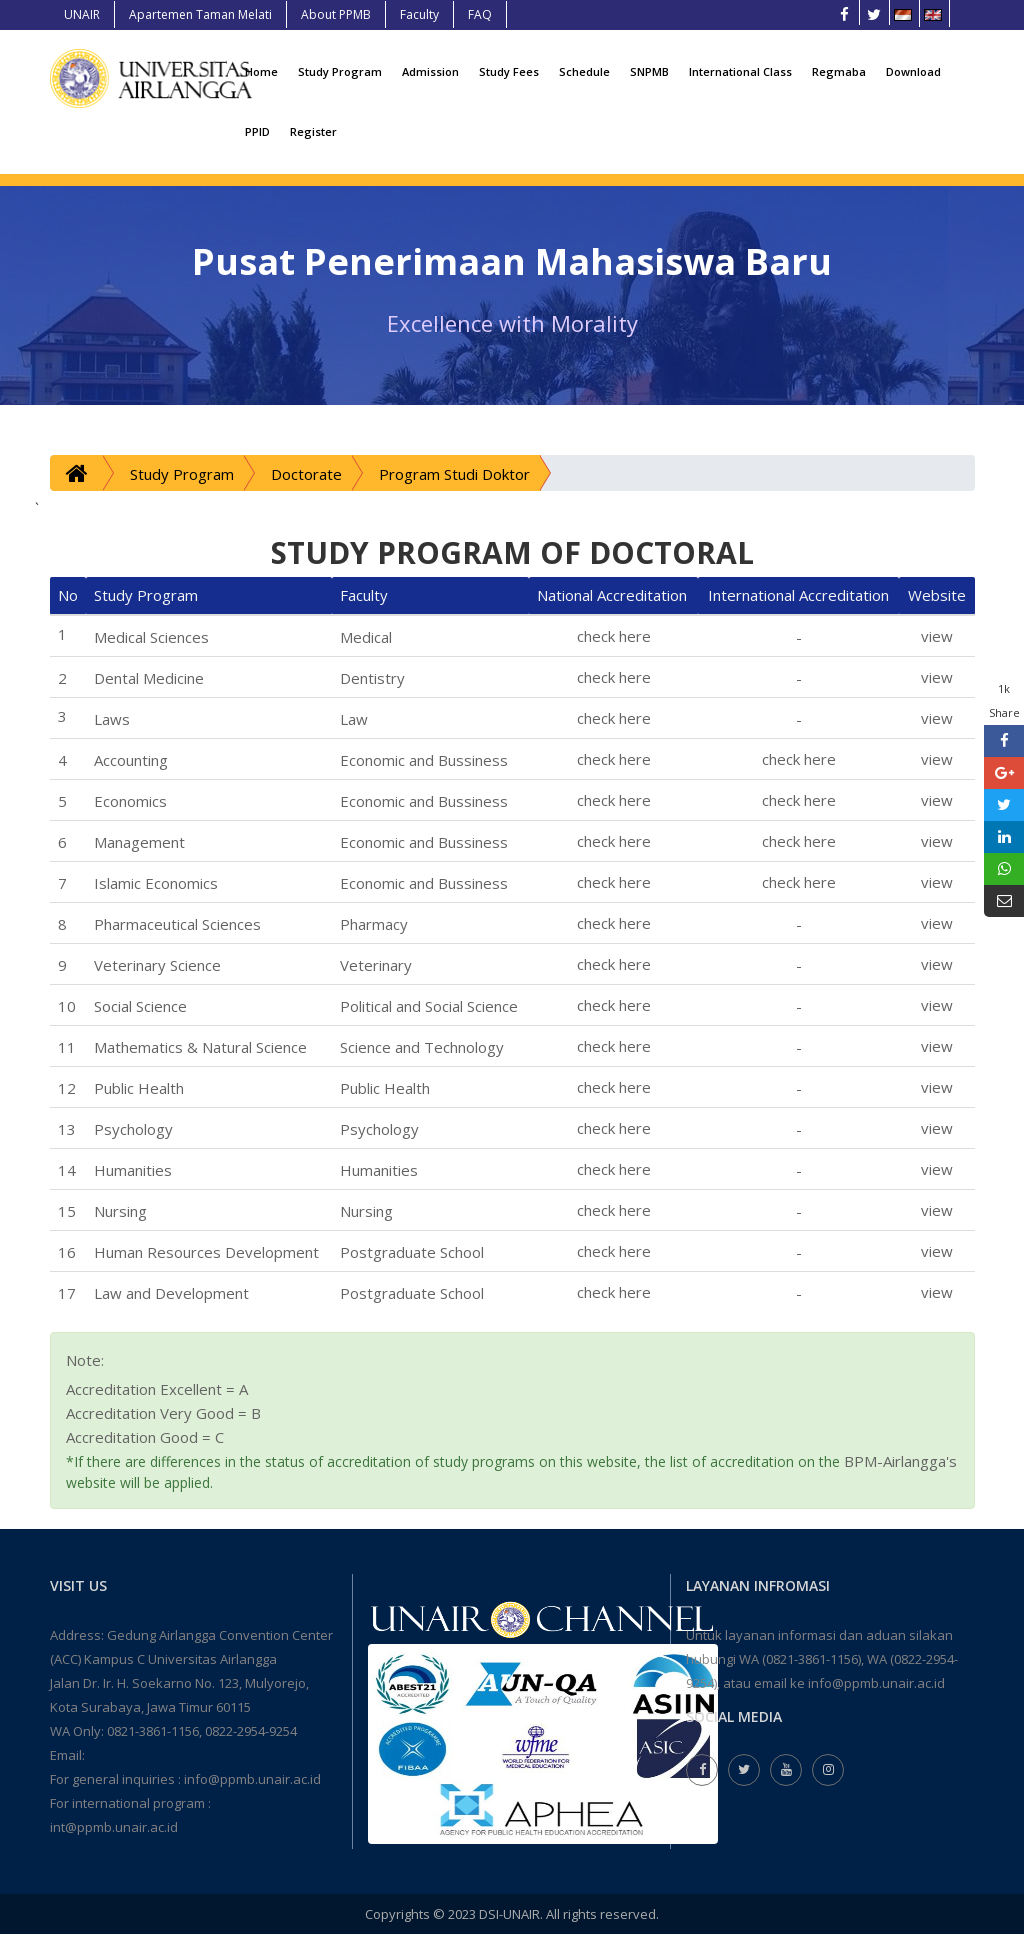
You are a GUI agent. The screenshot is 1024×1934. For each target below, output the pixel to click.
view (937, 636)
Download (913, 71)
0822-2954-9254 (251, 1731)
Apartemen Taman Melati (200, 14)
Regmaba (839, 71)
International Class (740, 71)
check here (614, 636)
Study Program (340, 71)
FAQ (480, 14)
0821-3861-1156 (153, 1731)
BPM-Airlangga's (900, 1461)
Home (261, 71)
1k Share (1004, 700)
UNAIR (82, 14)
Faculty (419, 14)
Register (313, 131)
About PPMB (336, 14)
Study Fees (509, 71)
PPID (257, 131)
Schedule (584, 71)
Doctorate (306, 474)
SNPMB (649, 71)
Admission (430, 71)
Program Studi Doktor (454, 474)
